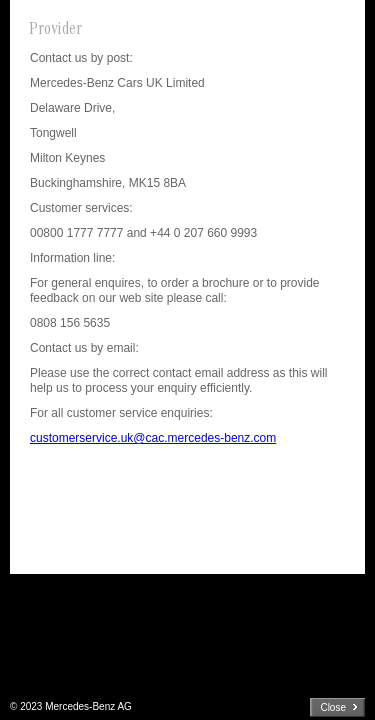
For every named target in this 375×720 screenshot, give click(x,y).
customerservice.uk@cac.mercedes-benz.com (153, 438)
